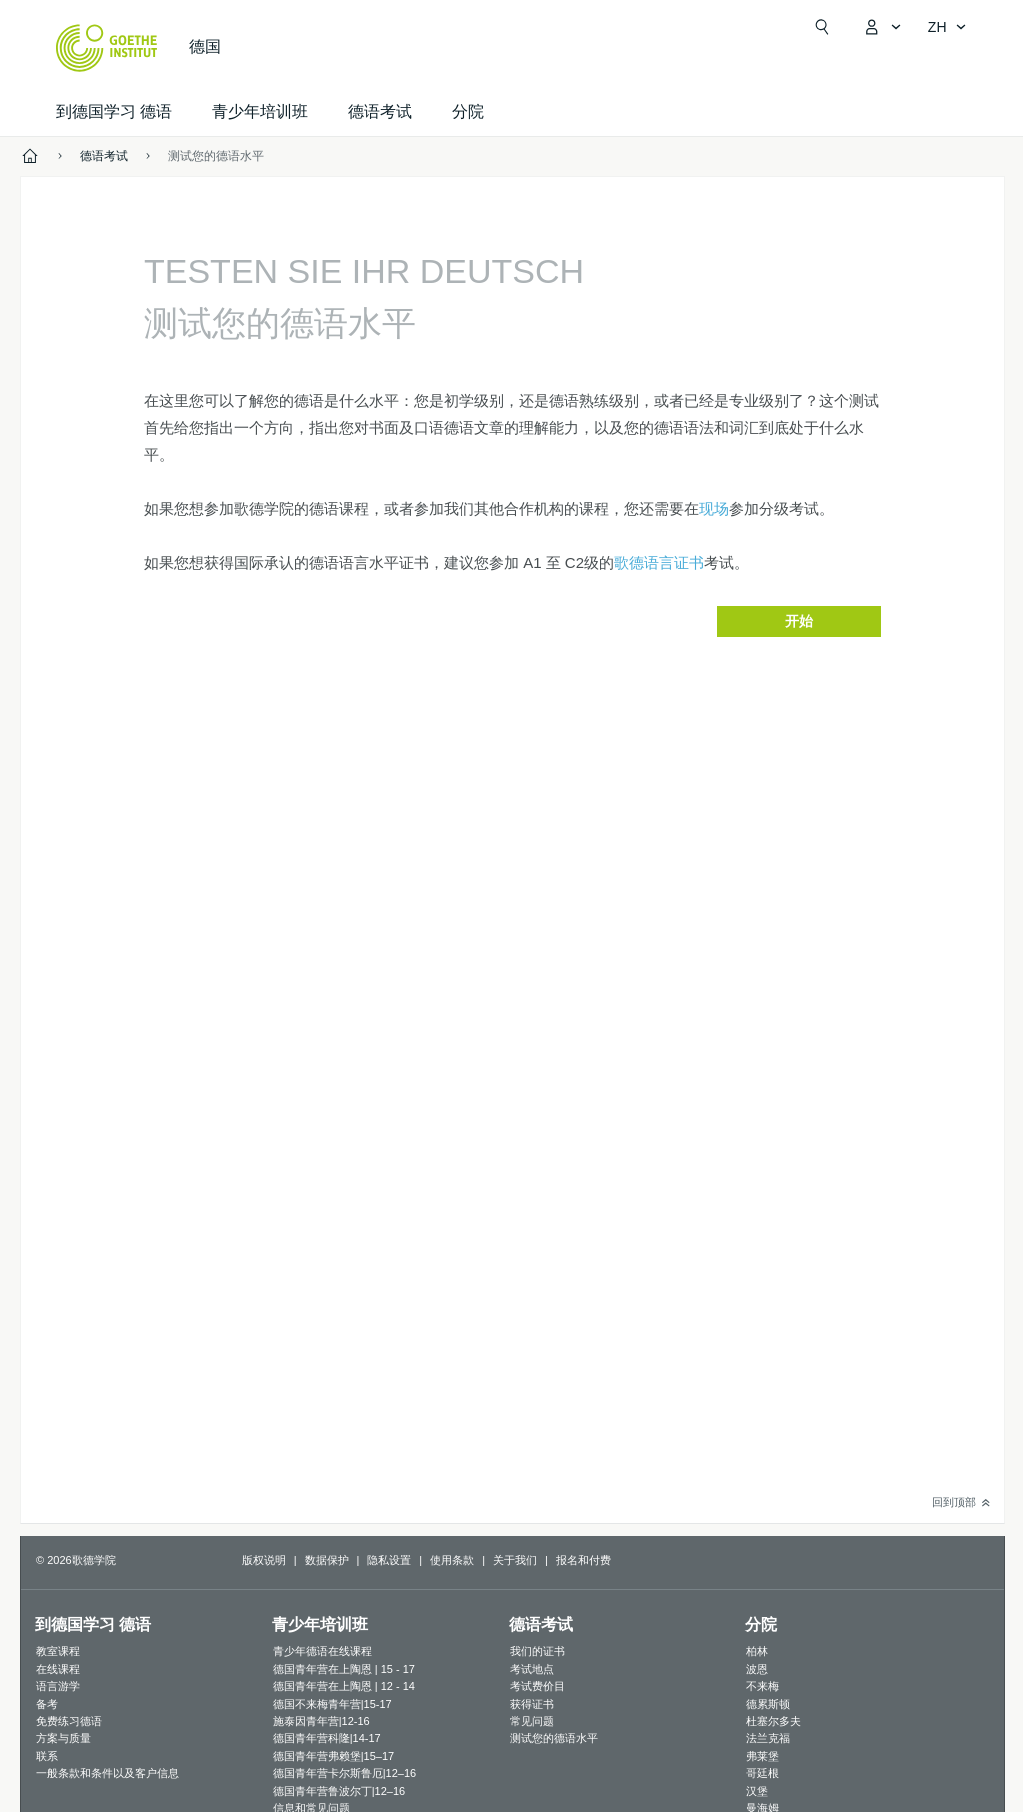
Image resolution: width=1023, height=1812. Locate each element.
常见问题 (532, 1721)
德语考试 (380, 111)
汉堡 (757, 1791)
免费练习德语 (69, 1721)
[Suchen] (822, 27)
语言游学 (58, 1686)
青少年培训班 (260, 111)
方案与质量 (63, 1738)
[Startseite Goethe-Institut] (106, 48)
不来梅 (762, 1686)
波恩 (757, 1669)
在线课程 (58, 1669)
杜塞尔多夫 (773, 1721)
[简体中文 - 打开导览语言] (947, 27)
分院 (468, 111)
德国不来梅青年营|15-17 (332, 1704)
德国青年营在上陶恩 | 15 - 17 (344, 1669)
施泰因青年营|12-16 (321, 1721)
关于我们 (515, 1560)
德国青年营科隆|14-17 (327, 1738)
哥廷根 (762, 1773)
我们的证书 (537, 1651)
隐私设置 (389, 1560)
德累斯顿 (768, 1704)
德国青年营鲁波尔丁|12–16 (339, 1791)
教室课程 (58, 1651)
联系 (47, 1756)
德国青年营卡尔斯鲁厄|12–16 (344, 1773)
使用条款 (452, 1560)
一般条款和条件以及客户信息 (107, 1773)
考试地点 (532, 1669)
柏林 (757, 1651)
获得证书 (532, 1704)
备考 (47, 1704)
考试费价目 (537, 1686)
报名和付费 (583, 1560)
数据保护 (327, 1560)
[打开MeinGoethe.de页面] (882, 27)
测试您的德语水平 (554, 1738)
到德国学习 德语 (114, 111)
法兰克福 (768, 1738)
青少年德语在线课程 (322, 1651)
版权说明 (264, 1560)
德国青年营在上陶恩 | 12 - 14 (344, 1686)
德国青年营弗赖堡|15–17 (333, 1756)
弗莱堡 (762, 1756)
